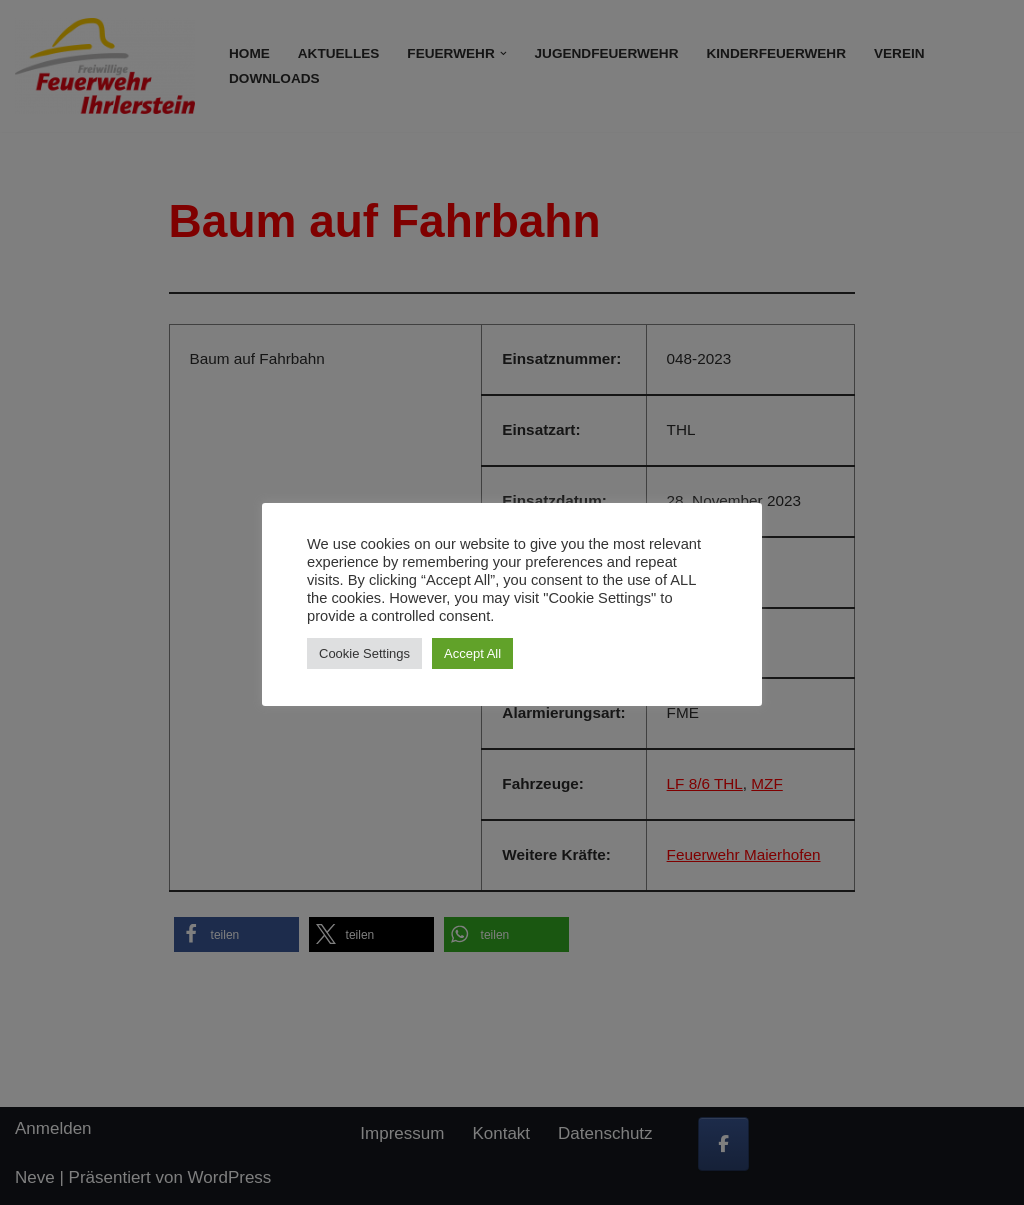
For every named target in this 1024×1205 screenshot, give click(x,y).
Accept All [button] (472, 653)
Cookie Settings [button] (364, 653)
